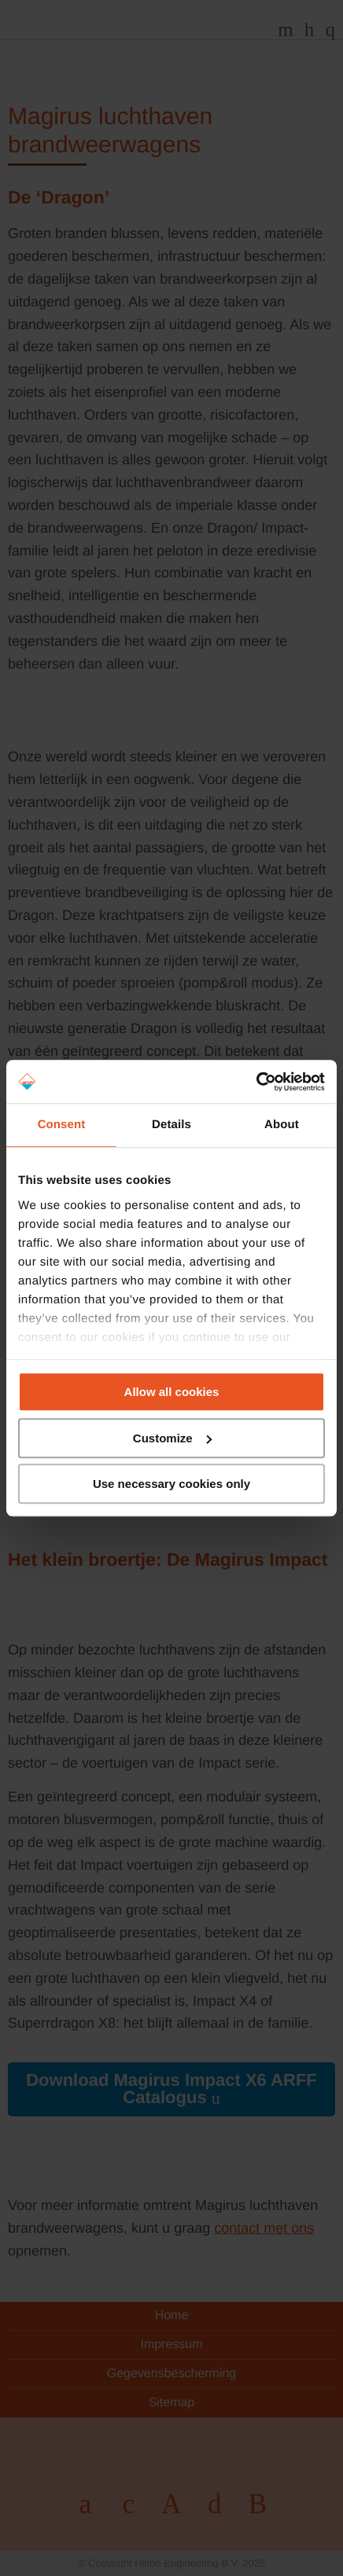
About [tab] (281, 1124)
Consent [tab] (62, 1124)
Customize (172, 1438)
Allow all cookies (171, 1391)
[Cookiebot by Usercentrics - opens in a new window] (256, 1082)
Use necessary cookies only (171, 1483)
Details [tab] (171, 1124)
